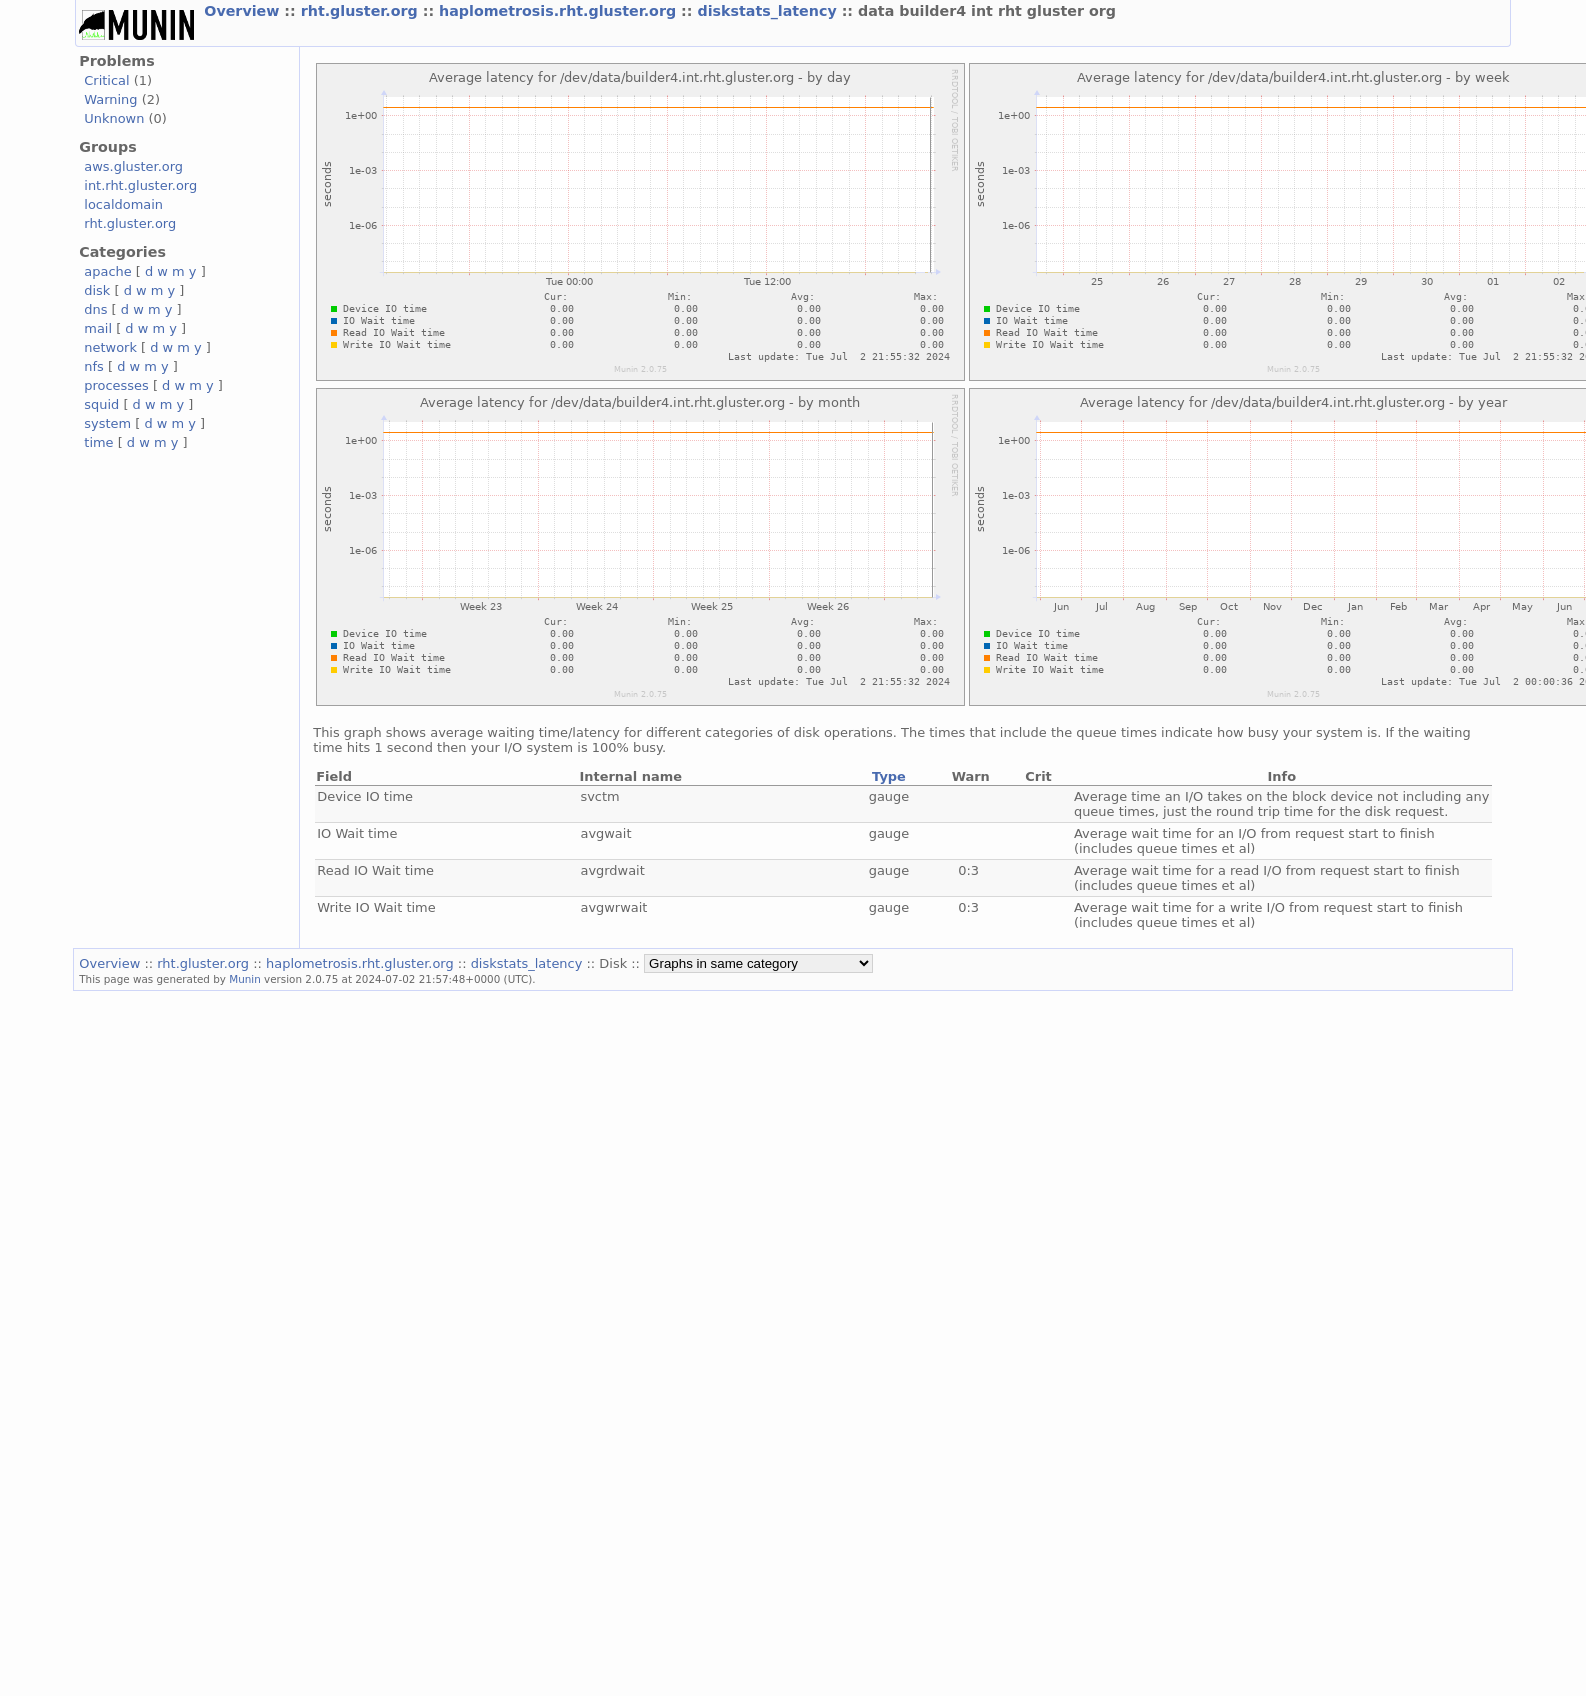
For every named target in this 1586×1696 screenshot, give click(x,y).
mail (98, 328)
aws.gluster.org (133, 166)
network (110, 347)
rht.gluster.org (362, 11)
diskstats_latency (769, 11)
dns (95, 309)
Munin (245, 979)
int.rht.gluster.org (140, 185)
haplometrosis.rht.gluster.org (560, 11)
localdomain (123, 204)
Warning (110, 99)
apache (107, 271)
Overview (244, 11)
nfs (94, 366)
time (98, 442)
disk (97, 290)
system (107, 423)
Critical (106, 80)
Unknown (114, 118)
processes (116, 385)
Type (889, 776)
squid (101, 404)
